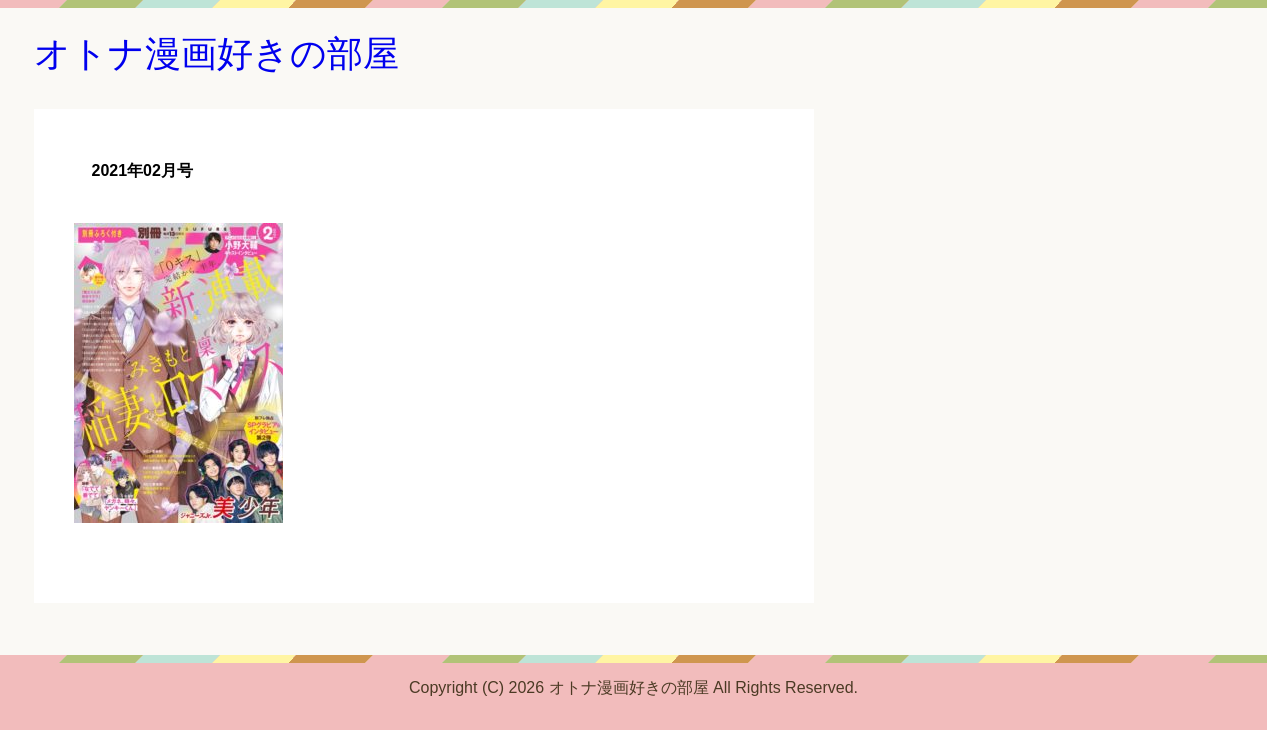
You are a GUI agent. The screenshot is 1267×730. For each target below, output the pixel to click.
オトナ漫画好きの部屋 (216, 53)
